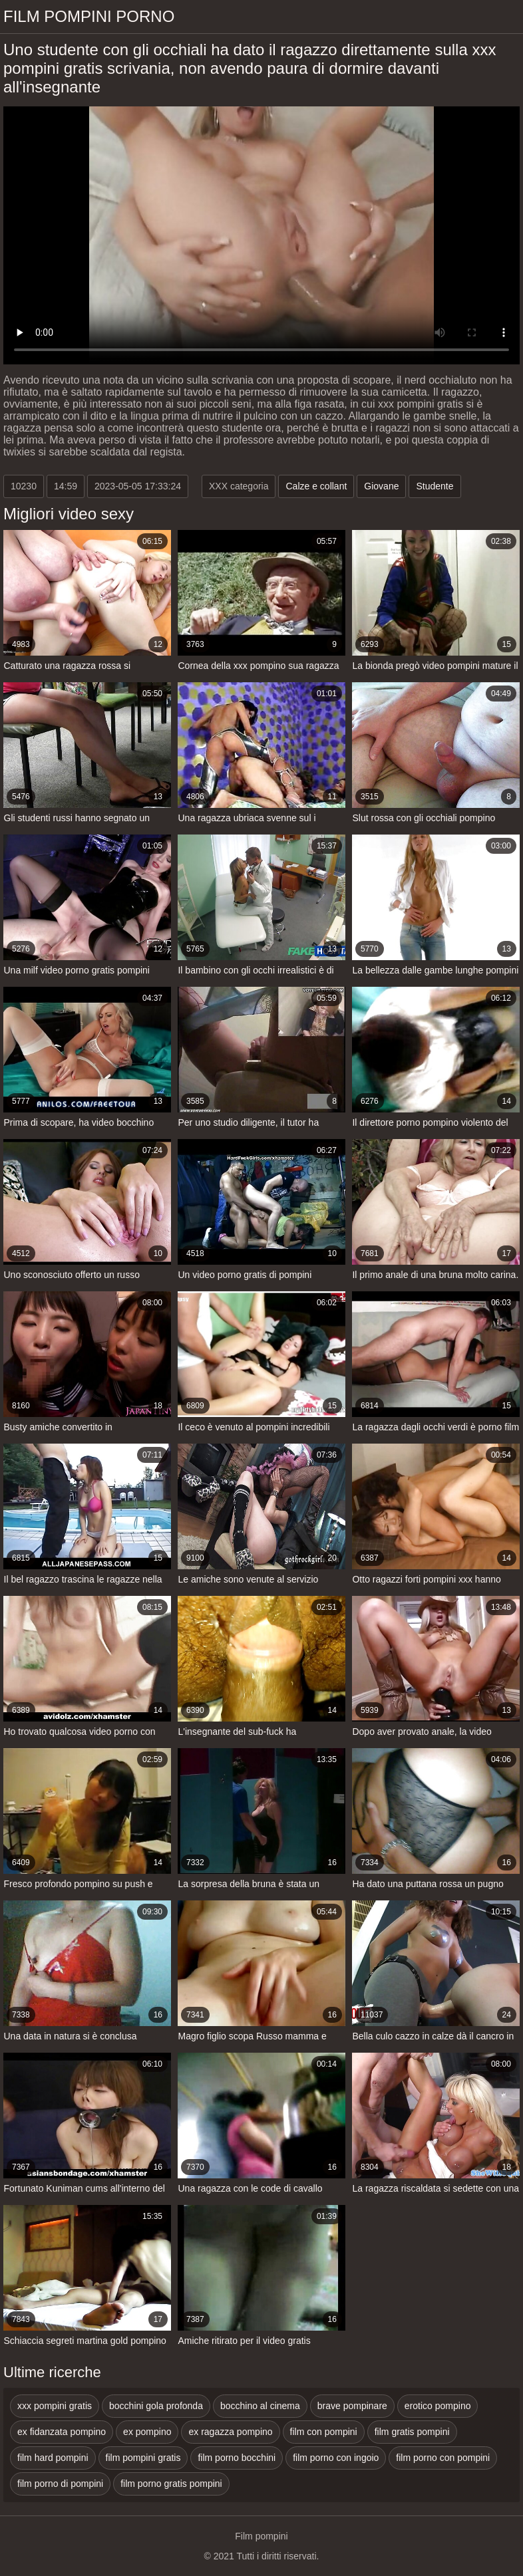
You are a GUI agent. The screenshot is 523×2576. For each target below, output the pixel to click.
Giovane (381, 486)
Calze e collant (316, 486)
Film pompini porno (88, 16)
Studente (434, 486)
